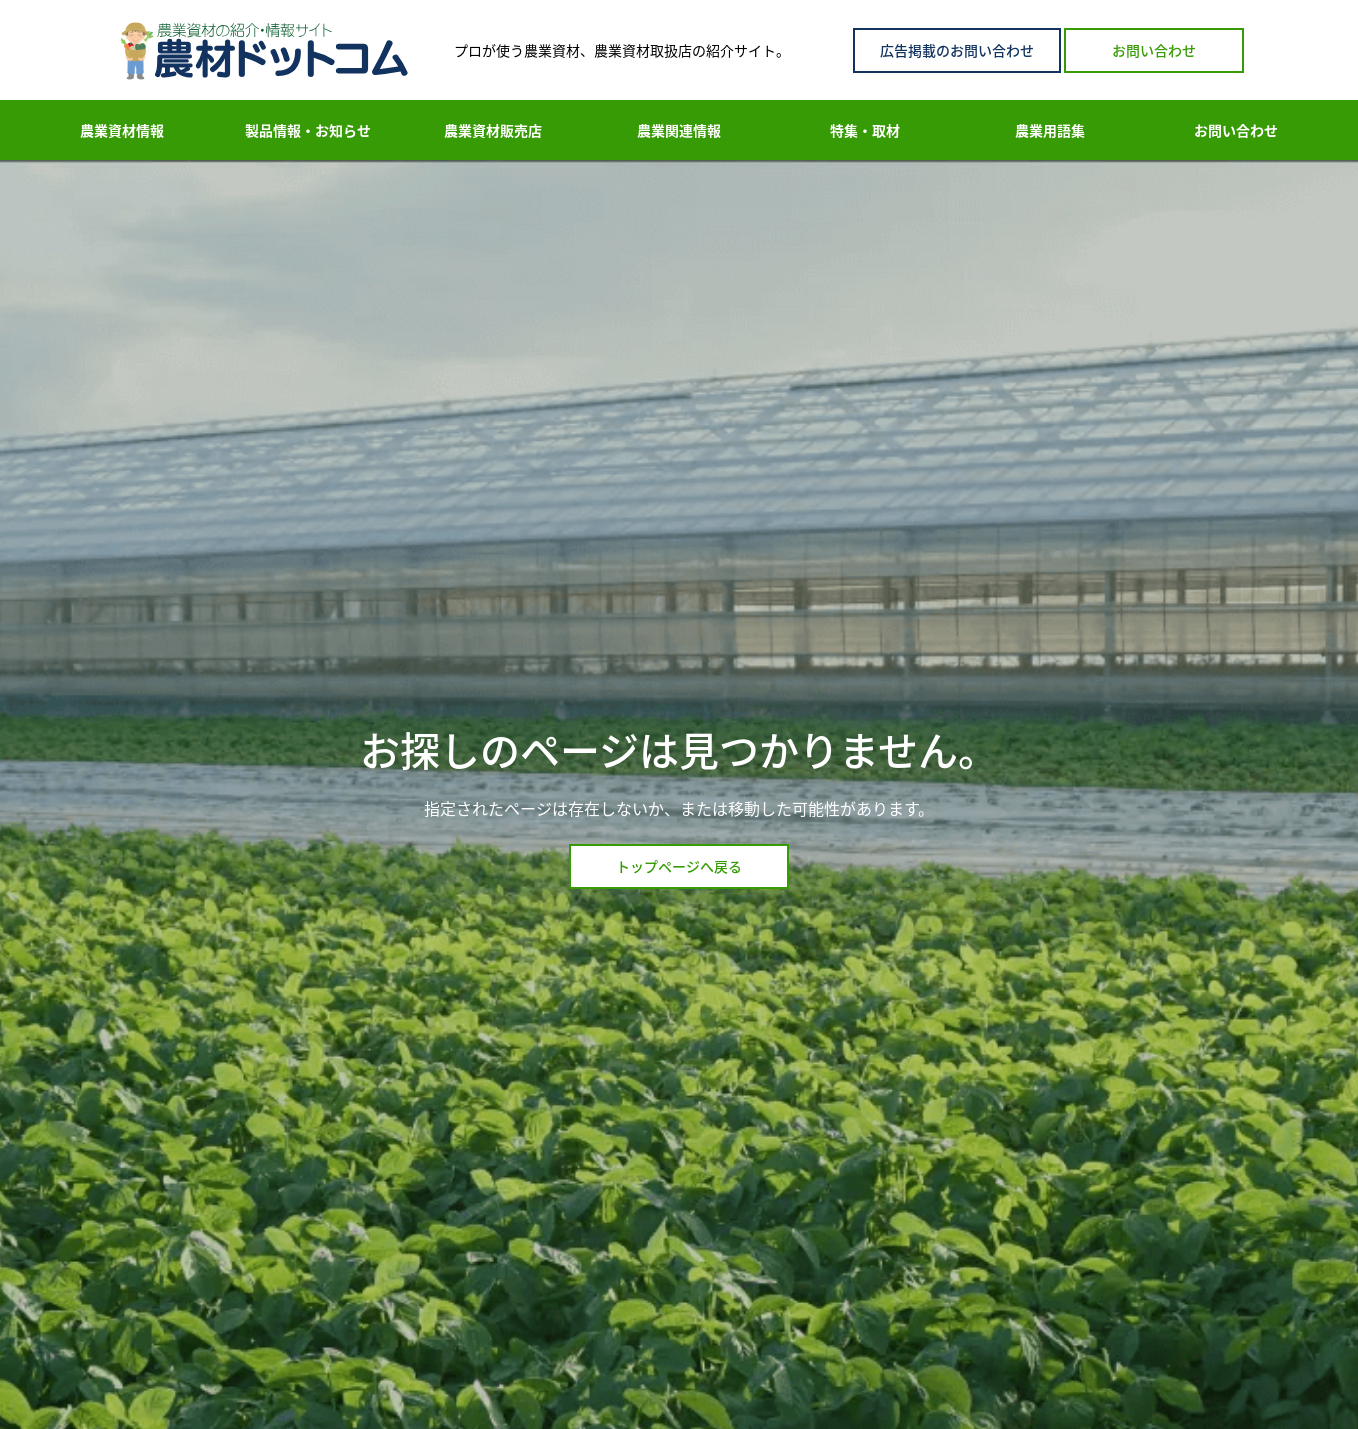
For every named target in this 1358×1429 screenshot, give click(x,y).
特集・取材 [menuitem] (865, 130)
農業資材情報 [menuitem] (122, 130)
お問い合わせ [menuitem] (1236, 130)
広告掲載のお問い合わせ (957, 50)
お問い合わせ (1154, 50)
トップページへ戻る (679, 866)
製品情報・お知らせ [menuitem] (308, 130)
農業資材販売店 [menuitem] (493, 130)
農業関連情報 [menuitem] (679, 130)
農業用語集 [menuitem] (1050, 130)
